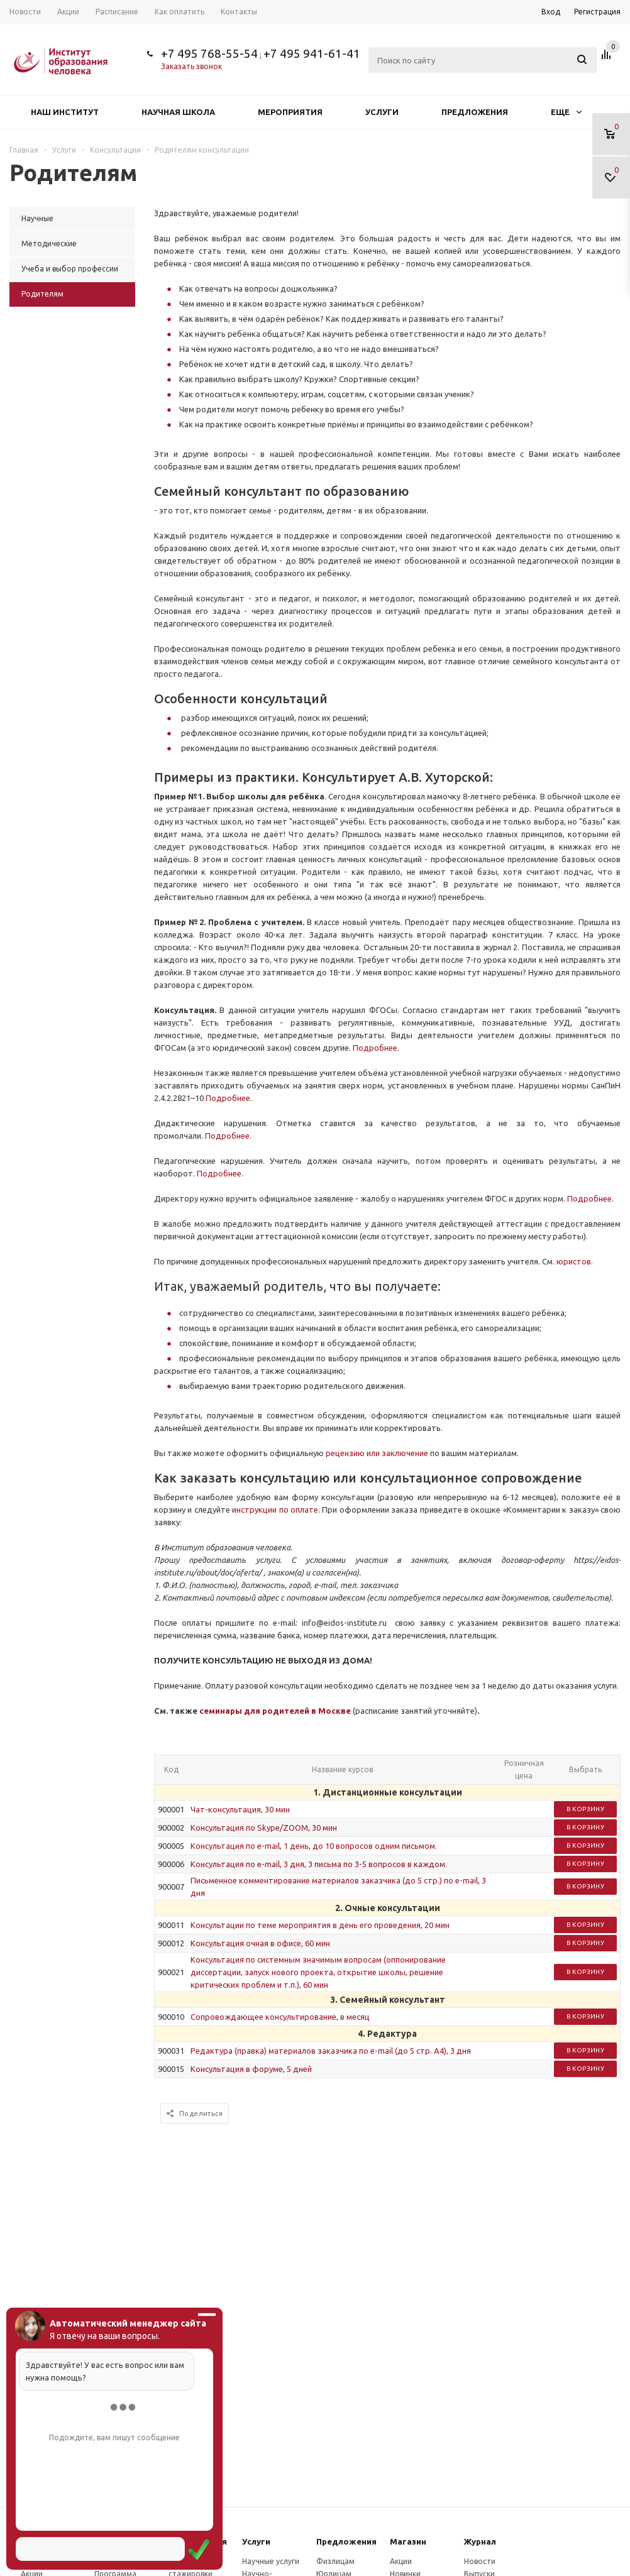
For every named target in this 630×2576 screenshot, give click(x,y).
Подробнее (375, 1047)
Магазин (408, 2541)
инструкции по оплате (275, 1509)
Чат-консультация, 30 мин (240, 1809)
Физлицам (335, 2561)
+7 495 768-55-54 (209, 53)
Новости (479, 2561)
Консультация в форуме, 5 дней (251, 2068)
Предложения (474, 111)
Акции (401, 2561)
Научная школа (178, 111)
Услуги (382, 111)
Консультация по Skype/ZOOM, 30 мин (264, 1827)
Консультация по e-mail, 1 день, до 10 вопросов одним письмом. (314, 1845)
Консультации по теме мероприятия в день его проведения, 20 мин (320, 1925)
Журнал (480, 2541)
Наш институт (65, 111)
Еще (566, 111)
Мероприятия (290, 111)
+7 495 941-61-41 (311, 53)
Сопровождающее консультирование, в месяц (280, 2016)
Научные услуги (270, 2561)
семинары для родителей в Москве (275, 1710)
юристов (573, 1261)
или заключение (397, 1453)
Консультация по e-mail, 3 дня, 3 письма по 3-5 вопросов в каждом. (319, 1864)
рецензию (346, 1453)
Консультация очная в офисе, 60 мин (260, 1943)
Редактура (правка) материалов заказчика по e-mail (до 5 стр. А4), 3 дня (331, 2050)
